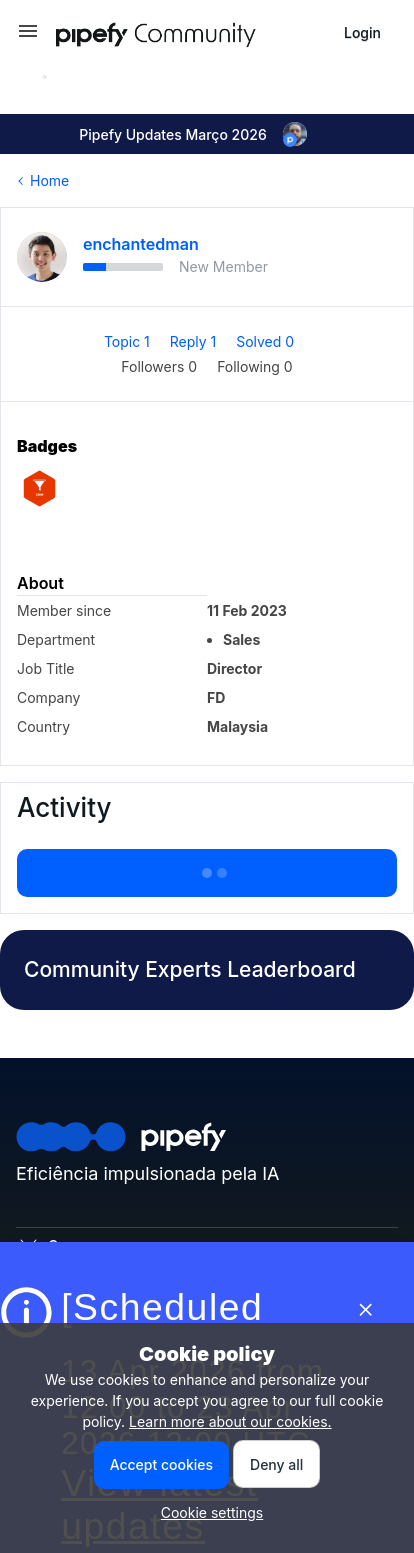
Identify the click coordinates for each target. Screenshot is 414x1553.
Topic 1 (129, 341)
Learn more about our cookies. (230, 1421)
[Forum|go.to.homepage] (192, 33)
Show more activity (207, 867)
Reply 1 (195, 341)
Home (49, 180)
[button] (28, 37)
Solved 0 (265, 341)
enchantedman (141, 244)
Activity (64, 807)
